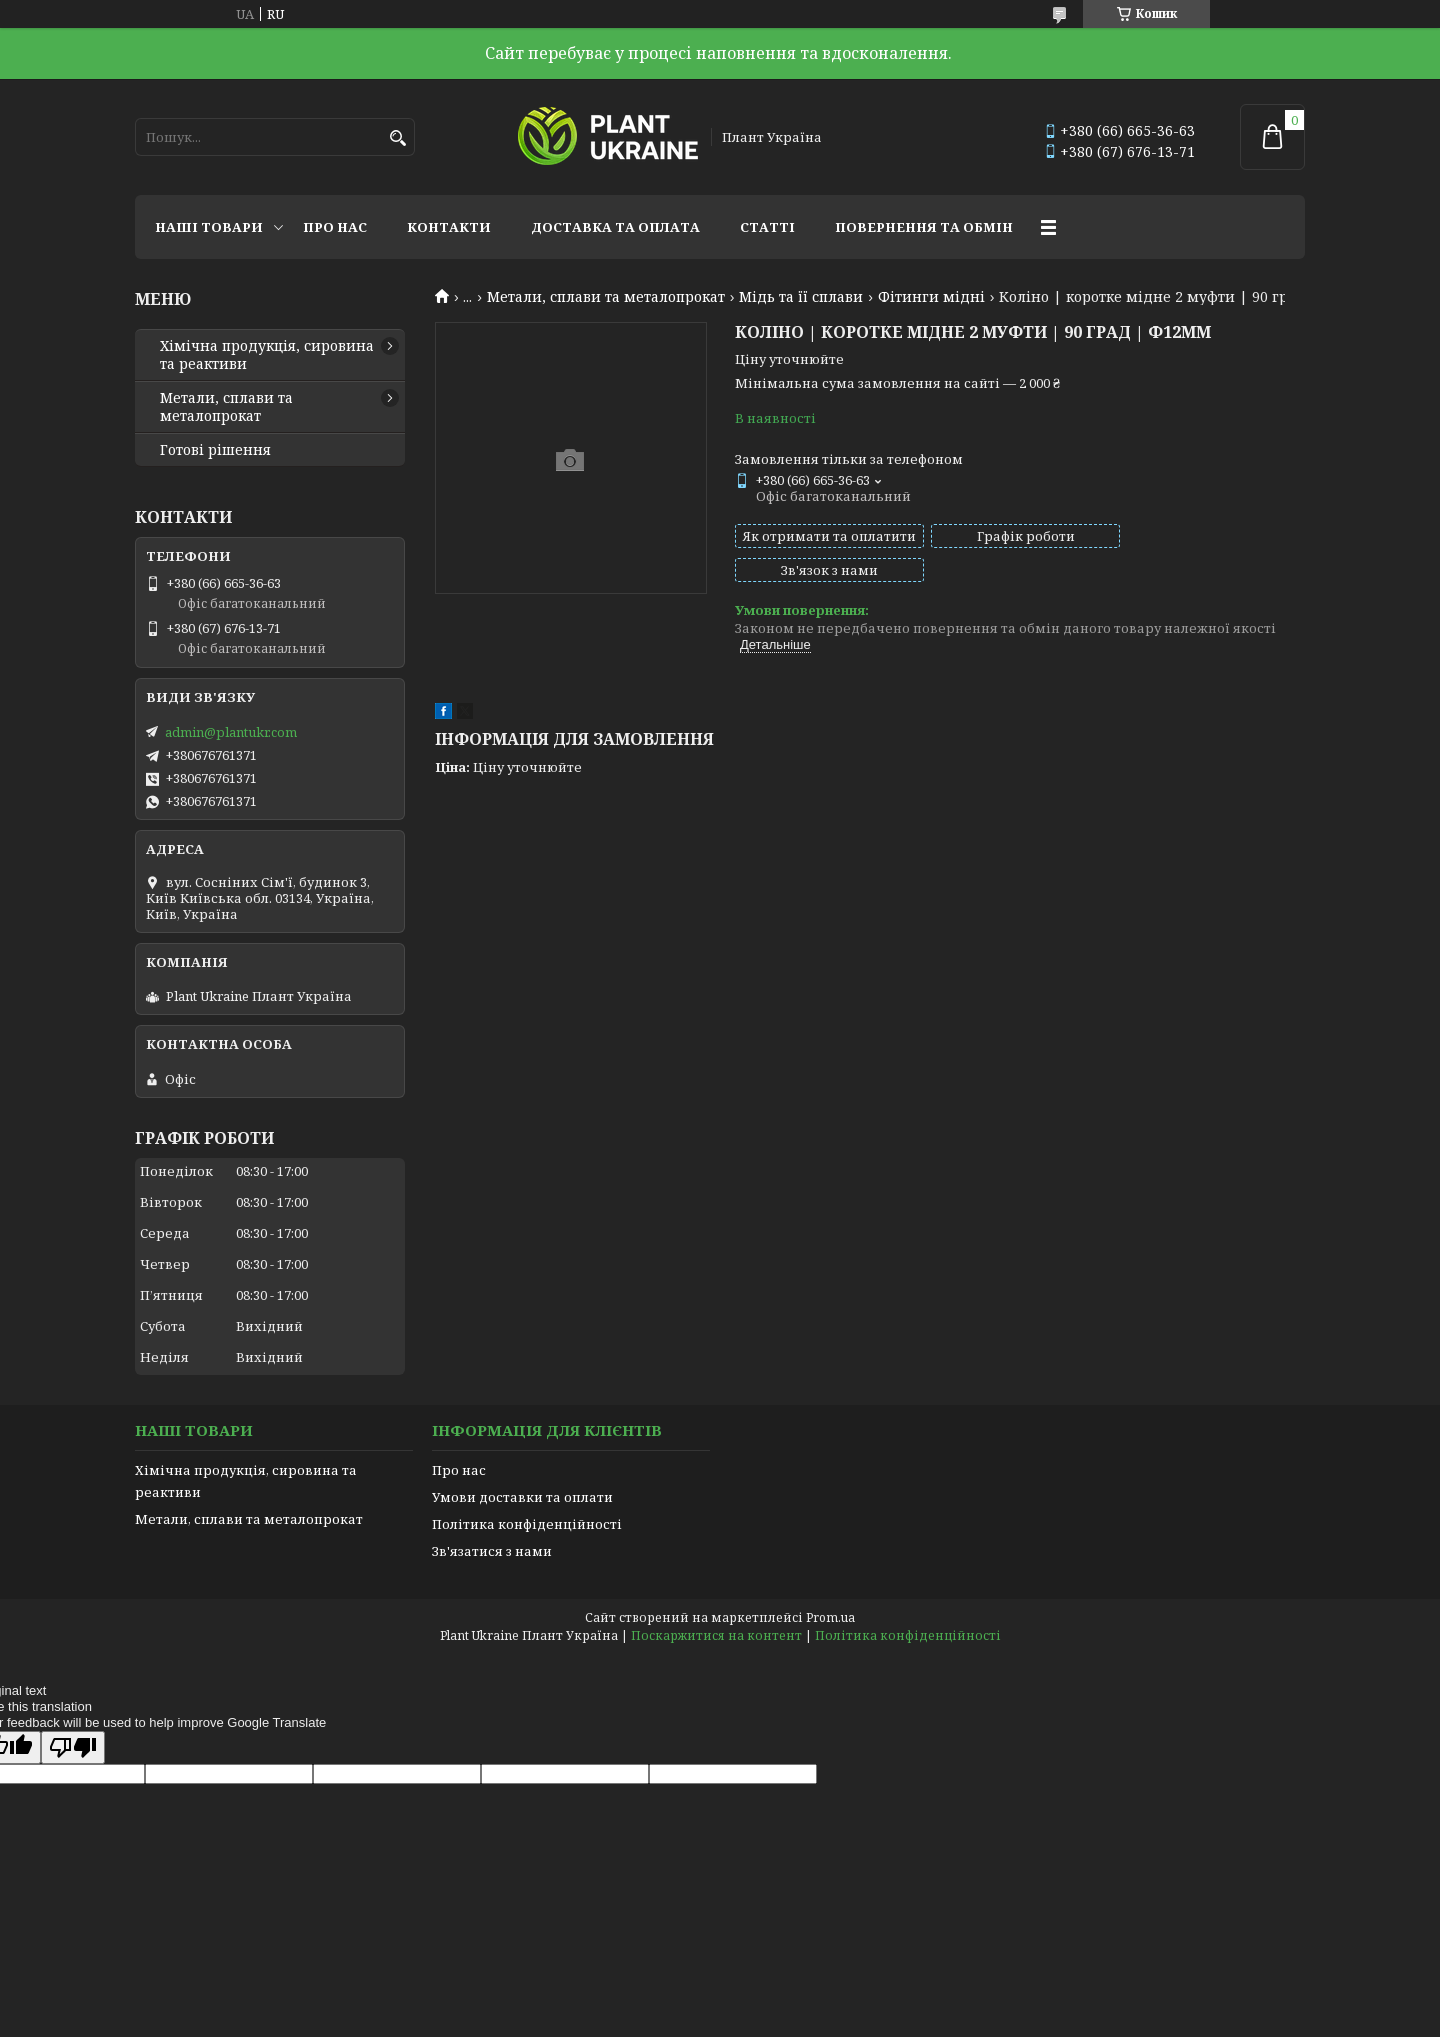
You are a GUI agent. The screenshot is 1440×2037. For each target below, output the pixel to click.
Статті (767, 227)
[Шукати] (397, 138)
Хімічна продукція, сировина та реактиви (267, 355)
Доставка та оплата (615, 227)
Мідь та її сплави (801, 297)
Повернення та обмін (924, 227)
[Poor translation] (73, 1747)
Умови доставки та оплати (522, 1497)
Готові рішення (215, 450)
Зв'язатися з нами (492, 1551)
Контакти (449, 227)
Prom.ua (830, 1617)
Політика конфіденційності (527, 1524)
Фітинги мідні (931, 297)
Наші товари (209, 227)
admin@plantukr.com (231, 732)
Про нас (335, 227)
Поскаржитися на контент (716, 1635)
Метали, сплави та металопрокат (606, 297)
